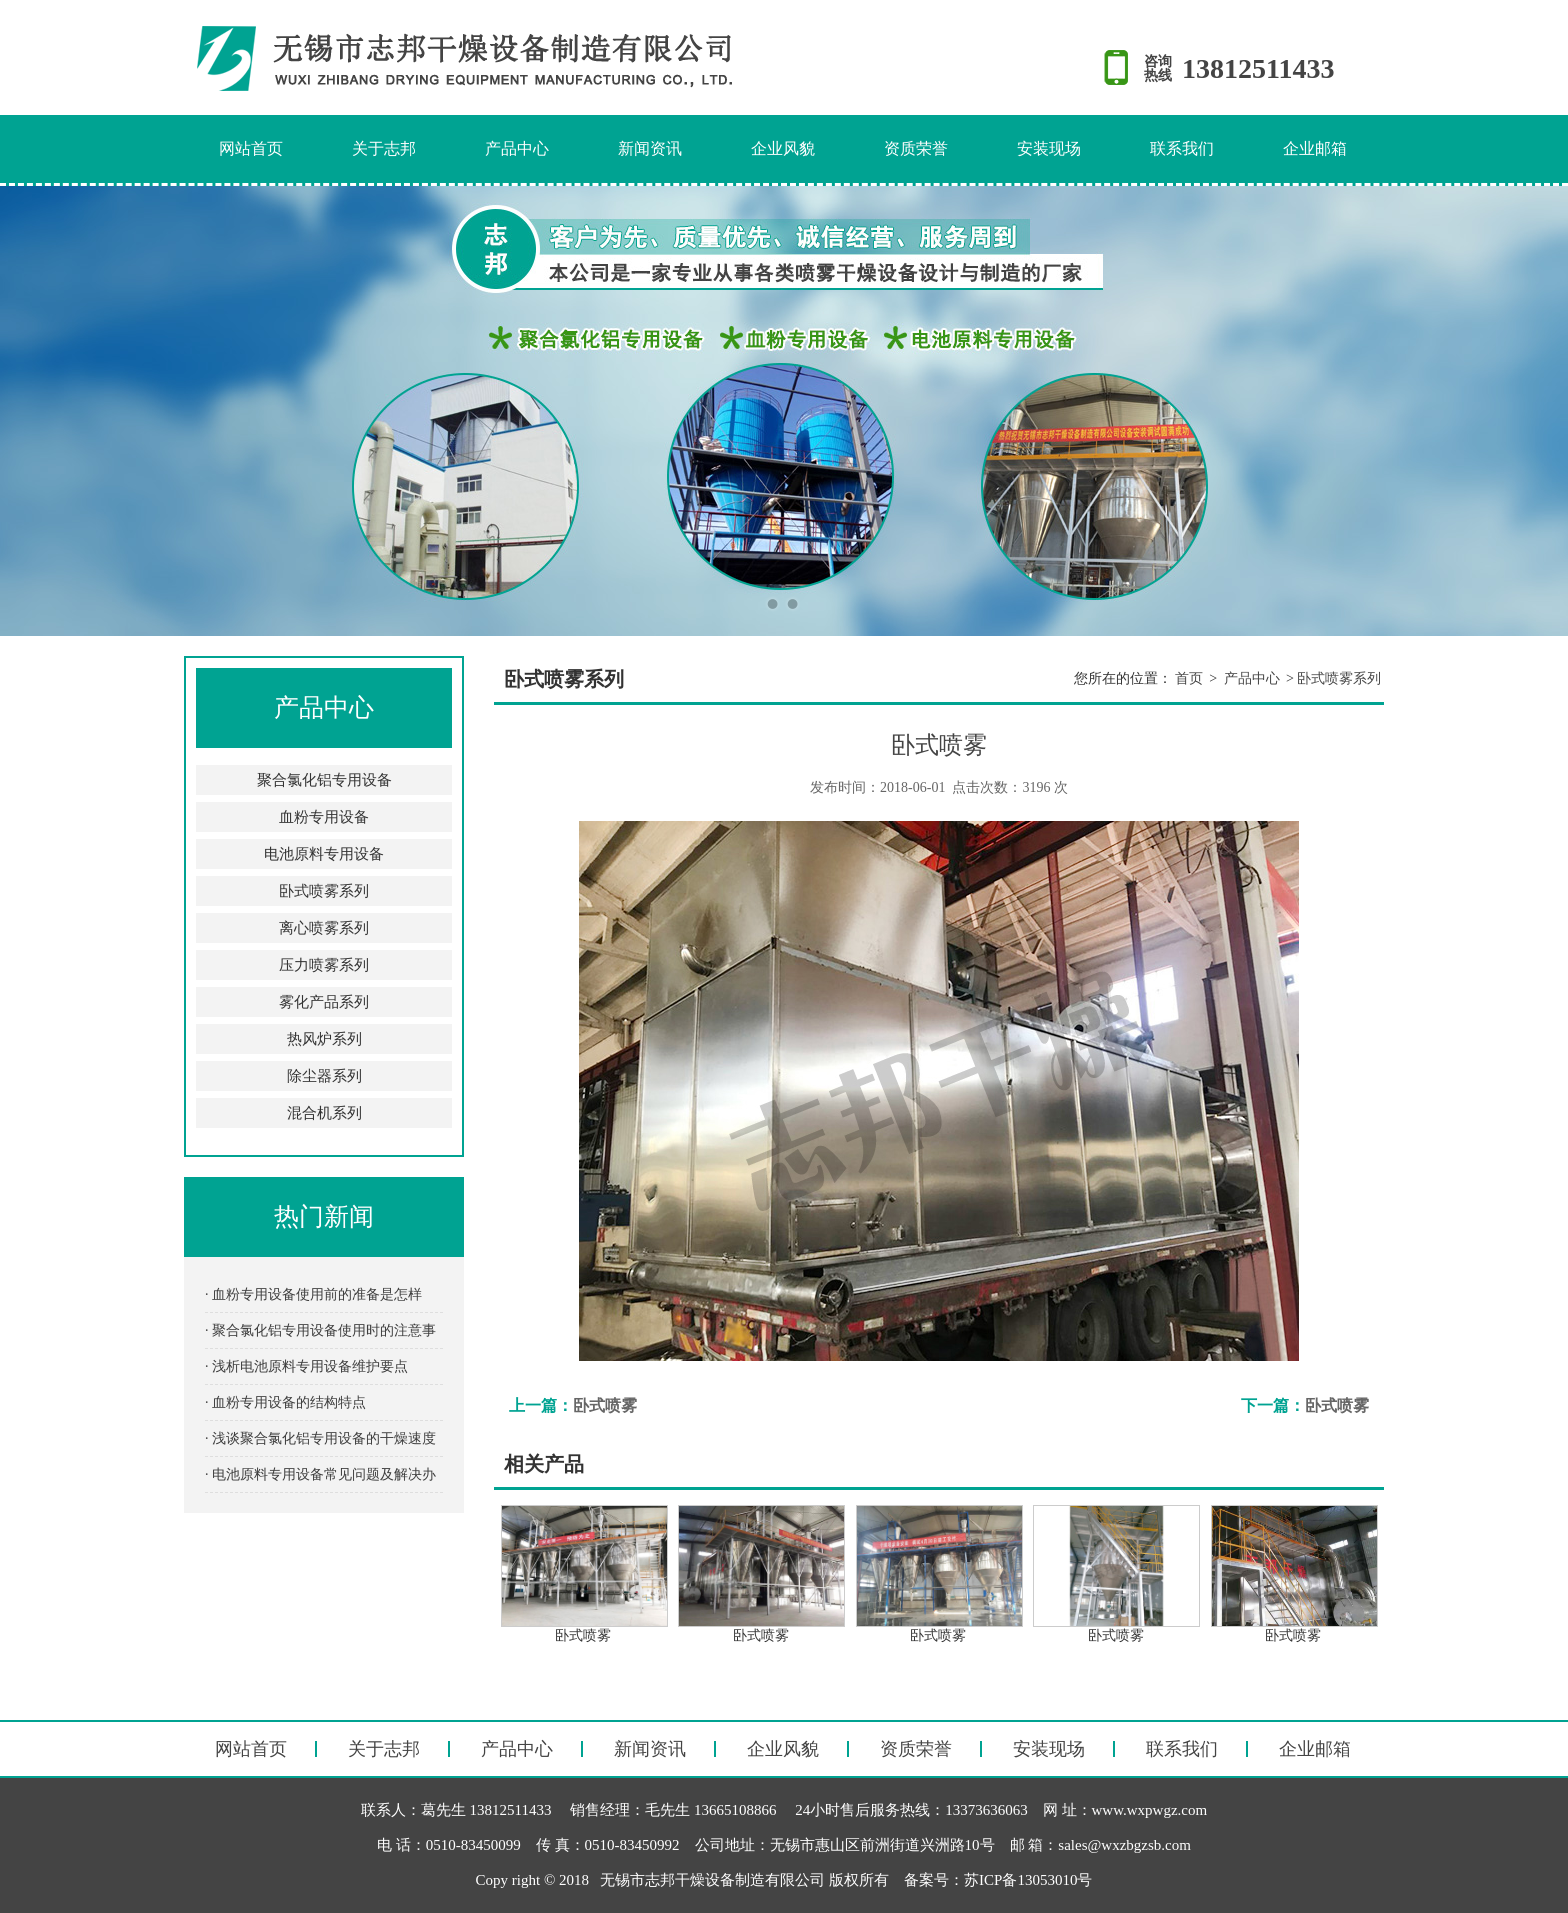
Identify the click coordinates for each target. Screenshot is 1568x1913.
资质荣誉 (916, 148)
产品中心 (517, 148)
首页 (1189, 678)
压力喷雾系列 (324, 965)
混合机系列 (324, 1113)
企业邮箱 (1315, 148)
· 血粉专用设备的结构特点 (285, 1402)
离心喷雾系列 (324, 928)
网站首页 (251, 148)
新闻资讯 (650, 148)
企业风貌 (783, 148)
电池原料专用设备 (324, 854)
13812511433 (1258, 68)
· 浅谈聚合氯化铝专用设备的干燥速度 (320, 1438)
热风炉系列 (324, 1039)
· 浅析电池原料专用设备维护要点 (306, 1366)
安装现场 (1049, 148)
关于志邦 (384, 148)
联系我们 (1182, 148)
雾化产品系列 (324, 1002)
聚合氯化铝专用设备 (324, 780)
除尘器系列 (324, 1076)
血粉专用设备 (324, 817)
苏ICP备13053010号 (1028, 1880)
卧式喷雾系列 (324, 891)
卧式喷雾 (605, 1405)
